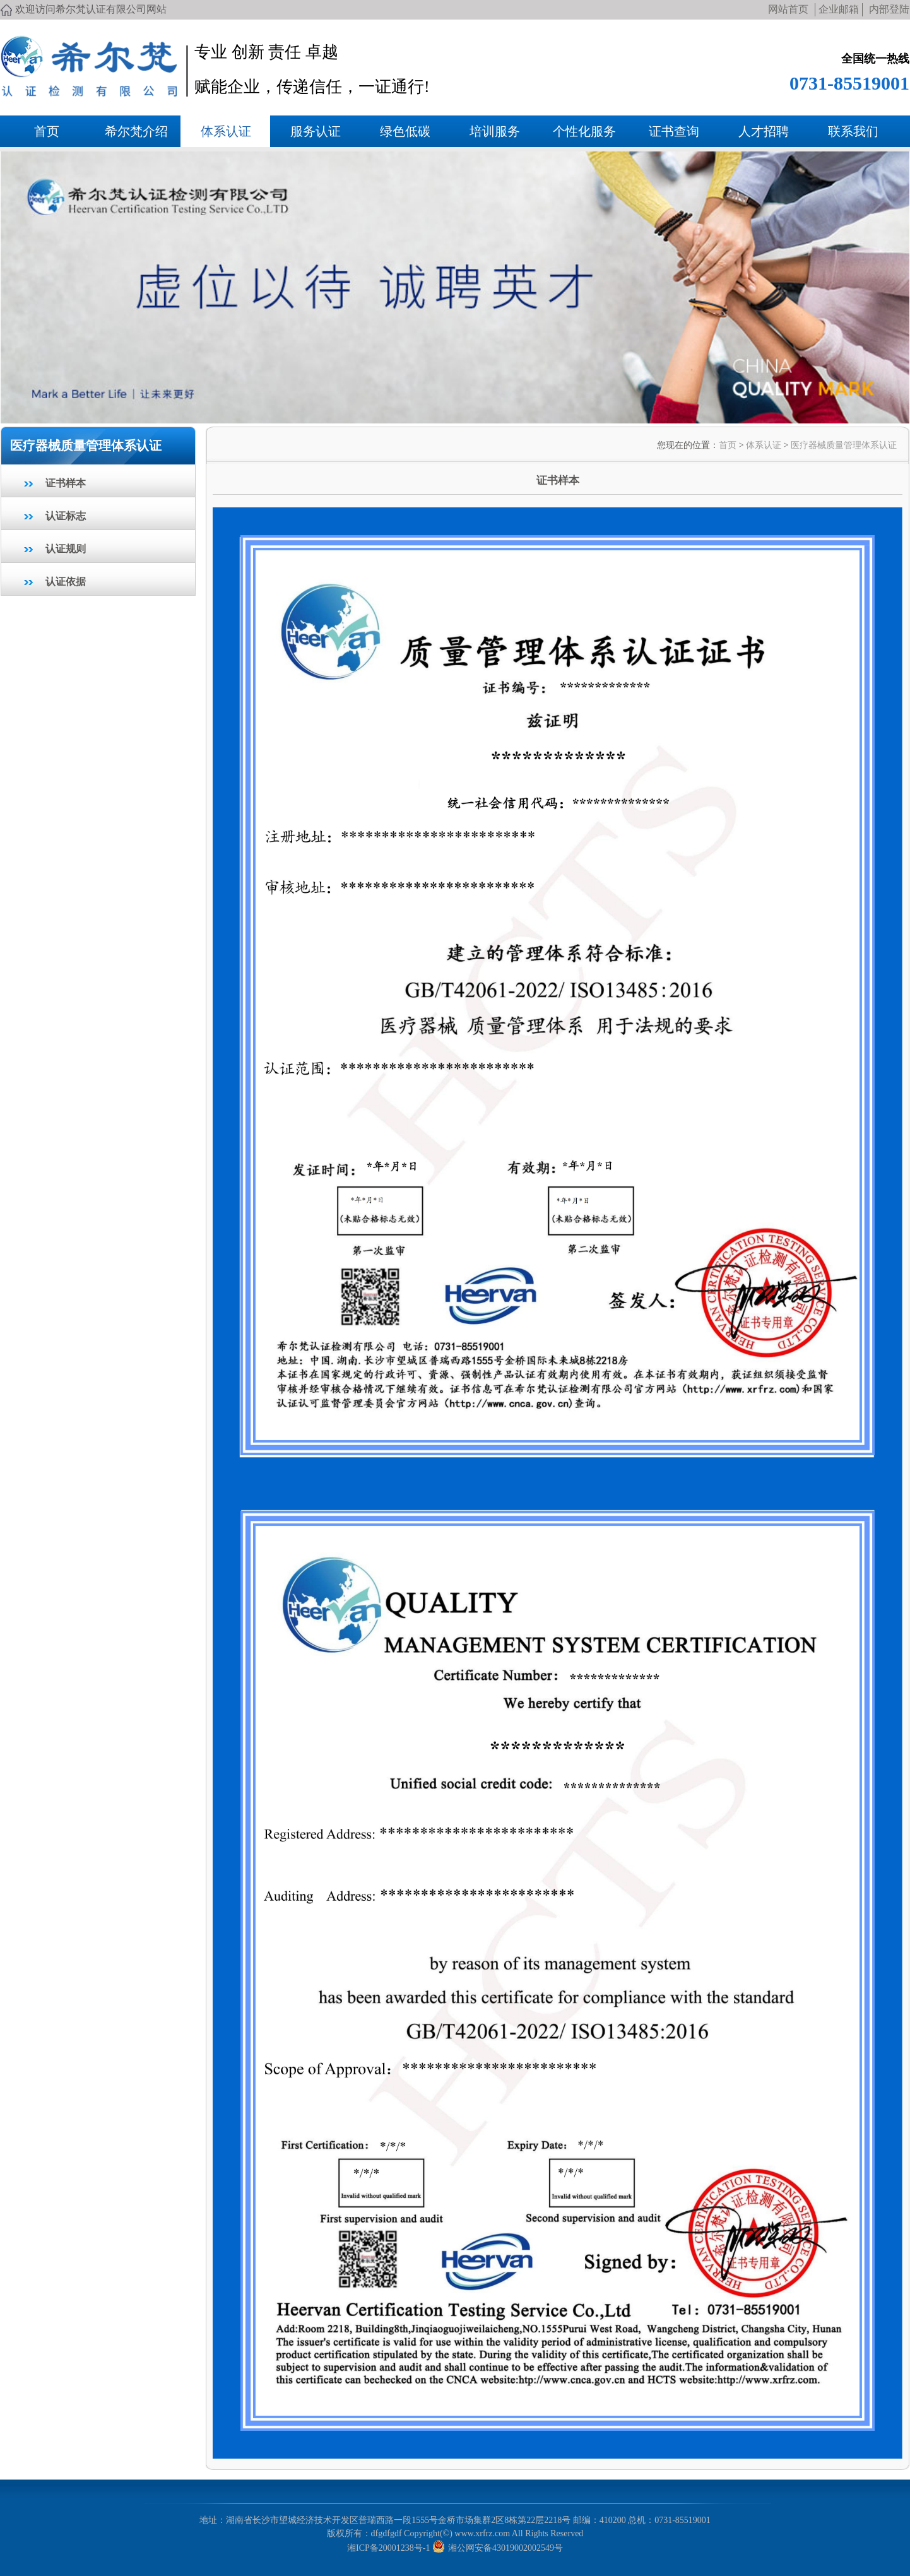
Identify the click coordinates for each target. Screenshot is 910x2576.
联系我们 (853, 131)
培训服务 (495, 131)
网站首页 (788, 9)
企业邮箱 (838, 9)
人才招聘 (763, 131)
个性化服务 (584, 131)
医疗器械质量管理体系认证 (844, 445)
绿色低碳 (405, 131)
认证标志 (65, 516)
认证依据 (65, 581)
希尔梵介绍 (136, 131)
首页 (46, 131)
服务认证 (315, 131)
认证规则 (65, 548)
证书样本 (65, 483)
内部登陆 (889, 9)
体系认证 (226, 131)
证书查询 (674, 131)
